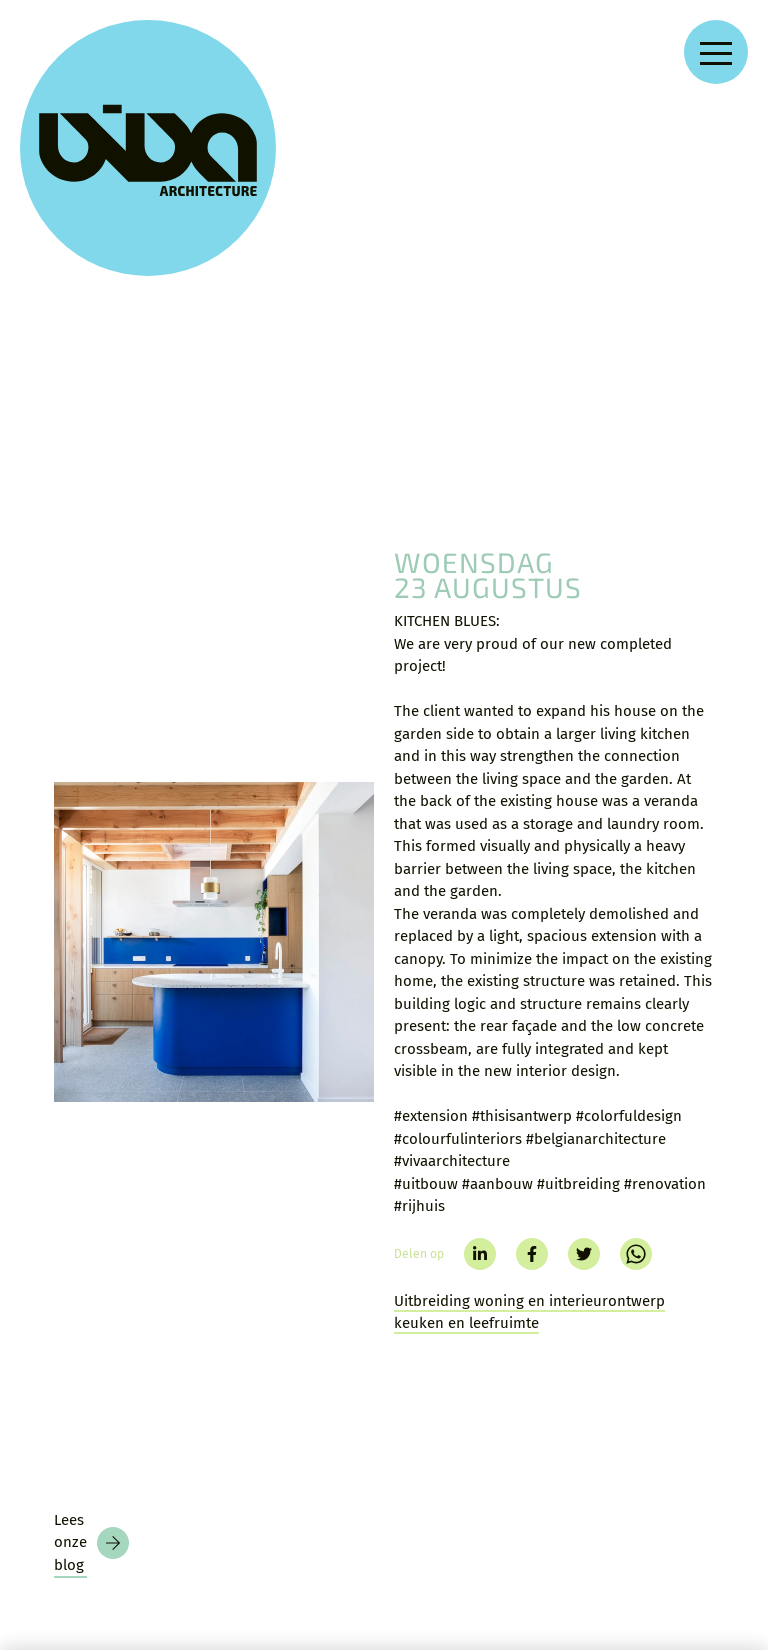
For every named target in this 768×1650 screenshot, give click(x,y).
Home (296, 1310)
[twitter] (584, 988)
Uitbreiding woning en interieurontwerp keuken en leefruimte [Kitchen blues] (529, 1046)
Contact (433, 1310)
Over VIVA (313, 1423)
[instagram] (588, 1351)
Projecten (313, 1347)
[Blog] (91, 1124)
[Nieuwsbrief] (84, 1553)
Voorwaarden (451, 1424)
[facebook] (532, 988)
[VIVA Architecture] (92, 92)
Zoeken (432, 1348)
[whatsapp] (636, 988)
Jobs (294, 1461)
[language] (718, 1528)
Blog (294, 1385)
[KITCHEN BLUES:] (214, 676)
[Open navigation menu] (716, 52)
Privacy (432, 1386)
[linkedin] (480, 988)
